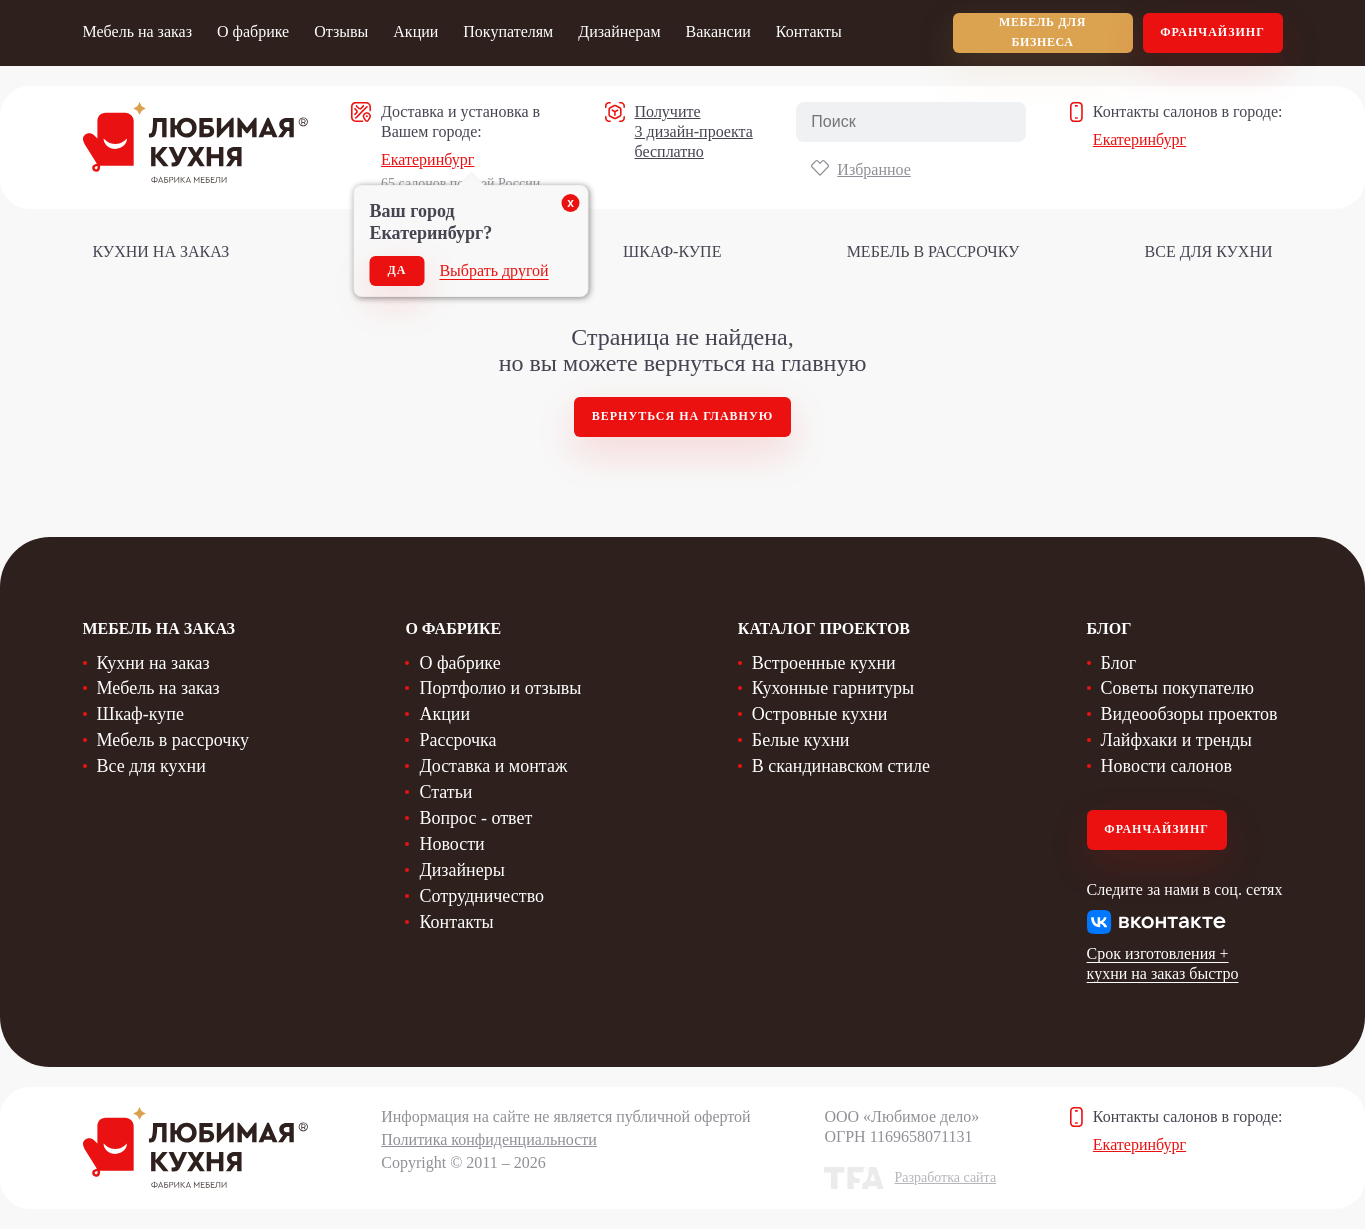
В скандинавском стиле (841, 766)
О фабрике (253, 31)
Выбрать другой (493, 270)
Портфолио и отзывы (500, 688)
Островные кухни (820, 714)
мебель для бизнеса (1042, 32)
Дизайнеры (461, 870)
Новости (451, 844)
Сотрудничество (481, 896)
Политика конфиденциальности (489, 1139)
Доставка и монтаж (493, 766)
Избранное (874, 169)
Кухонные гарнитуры (833, 688)
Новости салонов (1166, 766)
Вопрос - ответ (475, 818)
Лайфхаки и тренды (1176, 740)
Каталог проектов (824, 628)
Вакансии (718, 31)
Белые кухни (801, 740)
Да (397, 270)
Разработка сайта (945, 1177)
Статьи (445, 792)
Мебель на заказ (137, 31)
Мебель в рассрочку (933, 251)
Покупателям (508, 31)
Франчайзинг (1212, 32)
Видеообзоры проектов (1189, 714)
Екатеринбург (427, 159)
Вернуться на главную (683, 416)
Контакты (809, 31)
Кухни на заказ (161, 251)
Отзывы (341, 31)
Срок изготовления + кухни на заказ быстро (1163, 963)
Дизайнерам (619, 31)
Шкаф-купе (672, 251)
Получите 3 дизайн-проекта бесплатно (694, 131)
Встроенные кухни (824, 663)
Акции (415, 31)
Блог (1118, 663)
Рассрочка (457, 740)
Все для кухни (1209, 251)
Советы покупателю (1177, 688)
